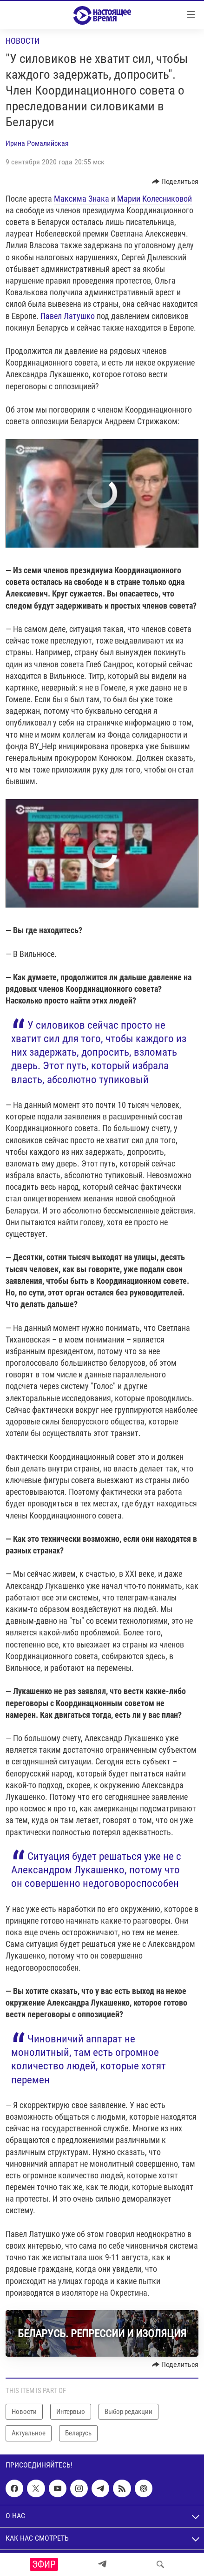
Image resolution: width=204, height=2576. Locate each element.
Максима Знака (81, 198)
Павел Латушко (67, 316)
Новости (22, 41)
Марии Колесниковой (154, 198)
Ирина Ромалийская (37, 143)
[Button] (175, 181)
